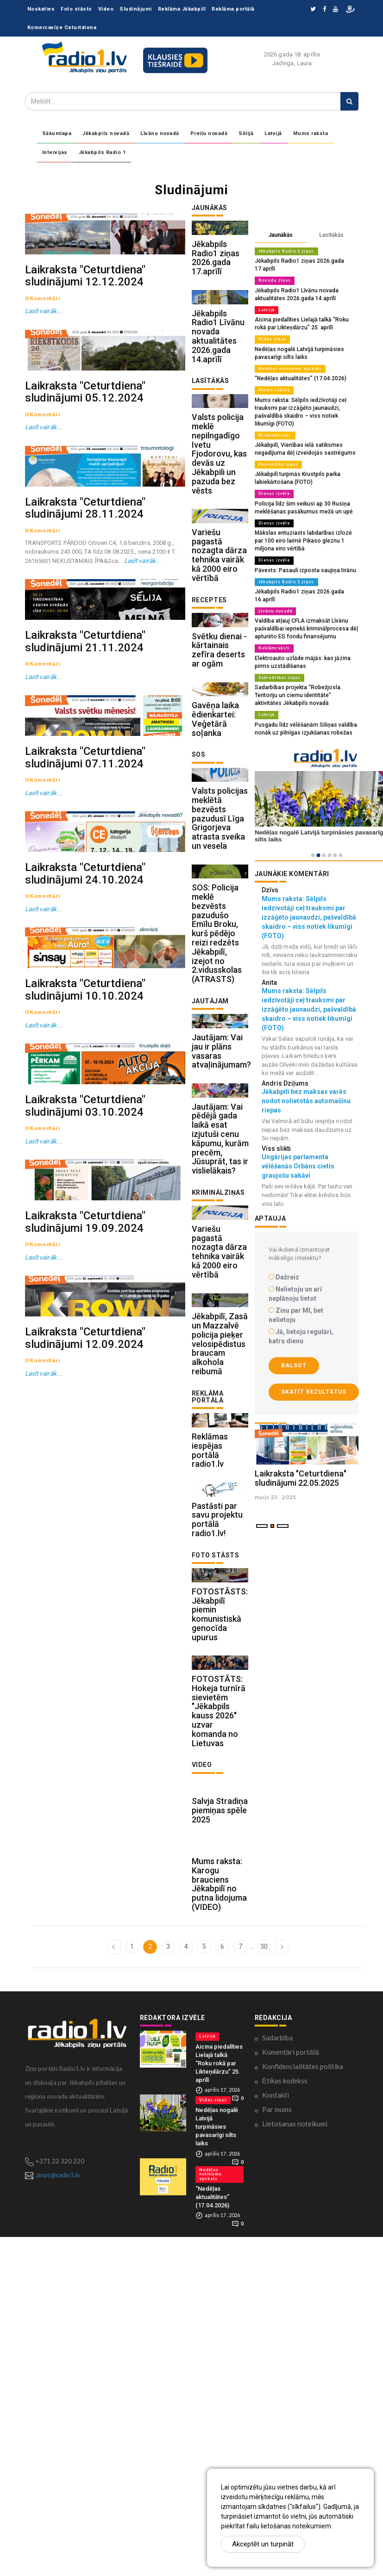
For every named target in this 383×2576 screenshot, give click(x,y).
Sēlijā (246, 133)
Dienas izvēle (273, 477)
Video (106, 9)
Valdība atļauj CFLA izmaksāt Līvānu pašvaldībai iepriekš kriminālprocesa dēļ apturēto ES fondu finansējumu (303, 599)
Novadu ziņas (273, 272)
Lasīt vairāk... (42, 366)
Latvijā (273, 133)
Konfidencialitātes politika (302, 2411)
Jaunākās (280, 235)
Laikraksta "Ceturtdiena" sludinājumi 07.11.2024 (85, 1031)
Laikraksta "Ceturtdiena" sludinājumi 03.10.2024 (85, 1544)
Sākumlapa (57, 133)
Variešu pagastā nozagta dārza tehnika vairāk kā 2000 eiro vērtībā (219, 631)
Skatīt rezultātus (313, 1357)
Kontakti (275, 2439)
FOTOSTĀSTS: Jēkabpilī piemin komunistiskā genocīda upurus (220, 1901)
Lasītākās (331, 235)
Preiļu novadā (209, 133)
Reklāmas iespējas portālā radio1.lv (210, 1698)
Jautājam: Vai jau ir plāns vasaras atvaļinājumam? (221, 1223)
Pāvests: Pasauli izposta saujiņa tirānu (301, 550)
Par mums (277, 2454)
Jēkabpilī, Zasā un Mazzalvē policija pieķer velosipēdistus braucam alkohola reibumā (220, 1573)
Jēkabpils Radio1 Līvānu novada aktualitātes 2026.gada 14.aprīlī (218, 374)
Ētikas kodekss (285, 2425)
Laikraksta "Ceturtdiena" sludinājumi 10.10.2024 (85, 1373)
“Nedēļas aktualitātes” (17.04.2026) (296, 366)
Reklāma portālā (233, 9)
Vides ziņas (271, 328)
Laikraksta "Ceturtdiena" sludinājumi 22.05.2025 (300, 1499)
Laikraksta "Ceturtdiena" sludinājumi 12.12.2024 (85, 331)
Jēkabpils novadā (105, 133)
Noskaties (41, 9)
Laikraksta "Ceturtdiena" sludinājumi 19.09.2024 (85, 1714)
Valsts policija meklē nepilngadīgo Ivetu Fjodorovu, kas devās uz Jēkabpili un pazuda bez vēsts (219, 510)
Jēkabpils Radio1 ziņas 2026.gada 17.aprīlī (215, 276)
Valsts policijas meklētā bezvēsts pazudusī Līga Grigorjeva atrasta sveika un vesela (220, 952)
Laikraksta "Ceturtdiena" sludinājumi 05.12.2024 (85, 501)
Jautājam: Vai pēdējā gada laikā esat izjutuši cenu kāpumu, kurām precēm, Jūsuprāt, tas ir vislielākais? (220, 1330)
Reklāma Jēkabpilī (182, 9)
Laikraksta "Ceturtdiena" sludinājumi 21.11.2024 (85, 860)
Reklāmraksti (273, 618)
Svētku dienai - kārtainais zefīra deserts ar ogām (219, 745)
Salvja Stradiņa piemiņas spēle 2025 (220, 2136)
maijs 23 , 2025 (276, 1517)
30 (264, 2291)
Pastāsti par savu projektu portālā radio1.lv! (217, 1787)
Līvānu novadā (159, 133)
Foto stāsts (76, 9)
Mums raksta (310, 133)
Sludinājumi (135, 9)
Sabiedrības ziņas (277, 646)
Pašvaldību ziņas (276, 448)
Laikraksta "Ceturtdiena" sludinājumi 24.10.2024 (85, 1202)
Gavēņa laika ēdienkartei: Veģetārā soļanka (215, 833)
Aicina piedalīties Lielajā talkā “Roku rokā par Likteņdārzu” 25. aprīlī (219, 2407)
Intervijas (55, 152)
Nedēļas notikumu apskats (287, 356)
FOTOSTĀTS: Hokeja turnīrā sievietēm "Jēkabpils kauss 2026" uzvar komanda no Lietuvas (218, 2017)
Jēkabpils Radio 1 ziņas (284, 251)
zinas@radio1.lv (58, 2519)
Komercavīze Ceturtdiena (62, 28)
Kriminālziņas (273, 420)
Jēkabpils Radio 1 (102, 152)
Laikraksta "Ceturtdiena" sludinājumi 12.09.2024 (85, 1885)
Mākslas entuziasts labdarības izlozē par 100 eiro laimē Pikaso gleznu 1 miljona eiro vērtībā (306, 522)
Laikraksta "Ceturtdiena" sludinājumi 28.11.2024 (85, 672)
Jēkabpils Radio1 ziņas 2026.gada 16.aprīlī (306, 571)
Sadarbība (277, 2382)
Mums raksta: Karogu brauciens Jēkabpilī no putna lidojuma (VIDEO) (219, 2228)
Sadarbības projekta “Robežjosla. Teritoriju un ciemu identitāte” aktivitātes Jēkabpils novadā (306, 663)
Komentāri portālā (290, 2396)
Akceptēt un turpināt (263, 2544)
